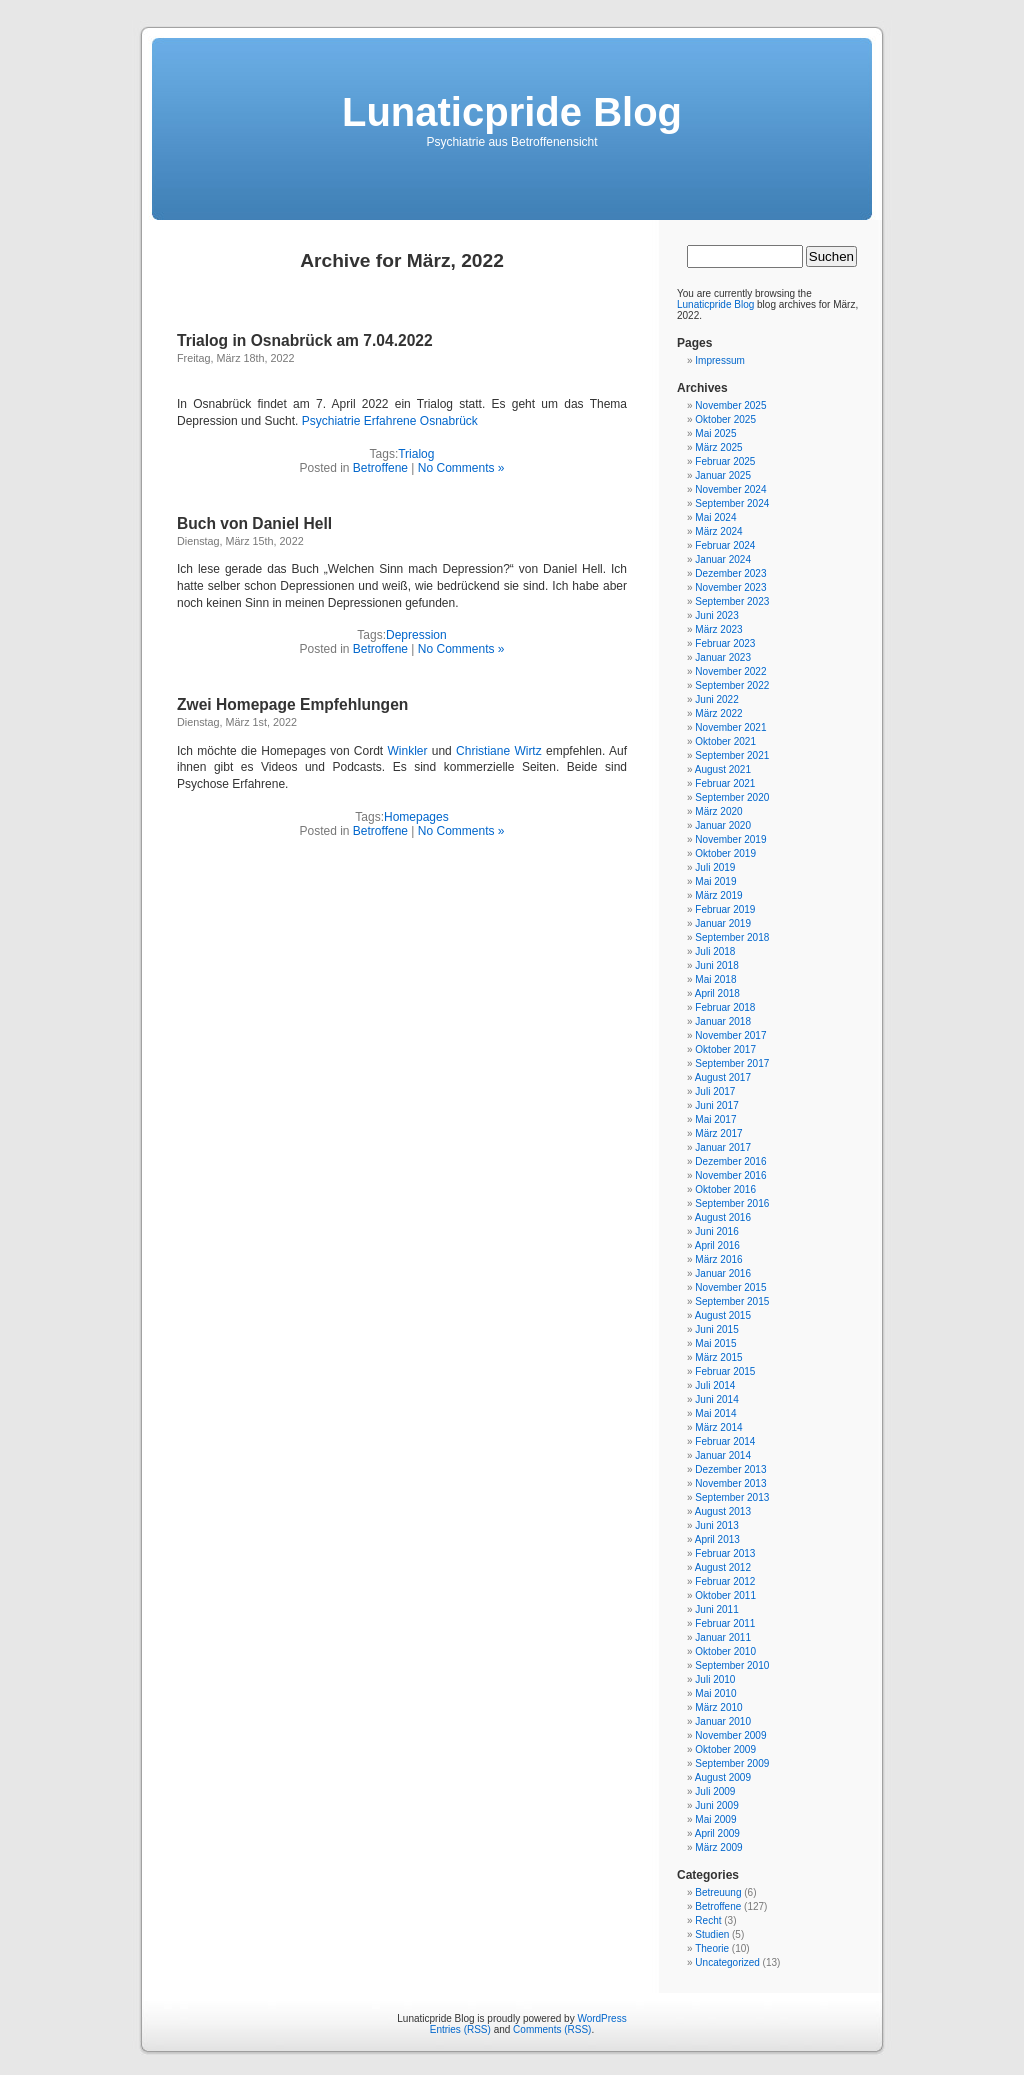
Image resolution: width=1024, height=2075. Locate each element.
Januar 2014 (723, 1455)
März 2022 (718, 713)
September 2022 (732, 685)
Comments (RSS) (552, 2029)
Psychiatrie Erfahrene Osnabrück (390, 421)
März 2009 (718, 1847)
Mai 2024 (715, 517)
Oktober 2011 (725, 1595)
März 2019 (718, 895)
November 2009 (730, 1735)
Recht (708, 1920)
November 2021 (730, 727)
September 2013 (732, 1497)
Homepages (416, 817)
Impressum (719, 360)
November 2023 (730, 587)
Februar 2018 (725, 1007)
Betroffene (380, 468)
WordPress (601, 2018)
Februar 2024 (725, 545)
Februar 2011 (725, 1623)
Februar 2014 (725, 1441)
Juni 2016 (716, 1231)
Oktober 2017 (725, 1049)
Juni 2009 (716, 1805)
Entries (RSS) (460, 2029)
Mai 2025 (715, 433)
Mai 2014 (715, 1413)
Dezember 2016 (730, 1161)
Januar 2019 (723, 923)
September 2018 (732, 937)
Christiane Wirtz (499, 751)
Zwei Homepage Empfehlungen (292, 704)
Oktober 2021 (725, 741)
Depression (416, 635)
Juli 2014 (715, 1385)
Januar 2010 (723, 1721)
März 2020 (718, 811)
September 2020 (732, 797)
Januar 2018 (723, 1021)
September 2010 (732, 1665)
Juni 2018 (716, 965)
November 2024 (730, 489)
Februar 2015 (725, 1371)
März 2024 (718, 531)
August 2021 (723, 769)
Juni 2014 (716, 1399)
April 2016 (717, 1245)
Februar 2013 (725, 1553)
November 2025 (730, 405)
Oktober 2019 (725, 853)
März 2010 (718, 1707)
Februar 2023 (725, 643)
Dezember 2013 (730, 1469)
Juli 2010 (715, 1679)
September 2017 (732, 1063)
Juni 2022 (716, 699)
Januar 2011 (723, 1637)
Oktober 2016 (725, 1189)
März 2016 (718, 1259)
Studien (712, 1934)
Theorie (712, 1948)
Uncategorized (727, 1962)
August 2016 (723, 1217)
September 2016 (732, 1203)
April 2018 (717, 993)
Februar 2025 (725, 461)
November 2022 (730, 671)
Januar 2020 (723, 825)
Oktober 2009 (725, 1749)
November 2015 (730, 1287)
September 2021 (732, 755)
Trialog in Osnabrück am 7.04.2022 (305, 340)
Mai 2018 (715, 979)
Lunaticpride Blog (512, 112)
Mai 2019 (715, 881)
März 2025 (718, 447)
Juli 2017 (715, 1091)
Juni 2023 (716, 615)
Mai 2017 (715, 1119)
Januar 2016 (723, 1273)
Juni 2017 (716, 1105)
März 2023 (718, 629)
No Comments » (461, 468)
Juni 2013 (716, 1525)
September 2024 (732, 503)
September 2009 (732, 1763)
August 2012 (723, 1567)
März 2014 (718, 1427)
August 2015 (723, 1315)
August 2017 (723, 1077)
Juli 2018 (715, 951)
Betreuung (718, 1892)
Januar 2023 (723, 657)
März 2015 (718, 1357)
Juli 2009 (715, 1791)
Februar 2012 (725, 1581)
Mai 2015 (715, 1343)
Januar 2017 (723, 1147)
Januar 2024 (723, 559)
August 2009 (723, 1777)
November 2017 (730, 1035)
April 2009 (717, 1833)
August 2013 (723, 1511)
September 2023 (732, 601)
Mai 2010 (715, 1693)
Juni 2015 (716, 1329)
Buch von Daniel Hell (254, 523)
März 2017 (718, 1133)
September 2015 (732, 1301)
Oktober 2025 (725, 419)
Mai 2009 (715, 1819)
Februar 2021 (725, 783)
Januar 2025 (723, 475)
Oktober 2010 (725, 1651)
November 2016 (730, 1175)
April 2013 (717, 1539)
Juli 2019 (715, 867)
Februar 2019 (725, 909)
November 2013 (730, 1483)
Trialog (416, 454)
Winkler (407, 751)
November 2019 (730, 839)
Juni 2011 (716, 1609)
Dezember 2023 (730, 573)
